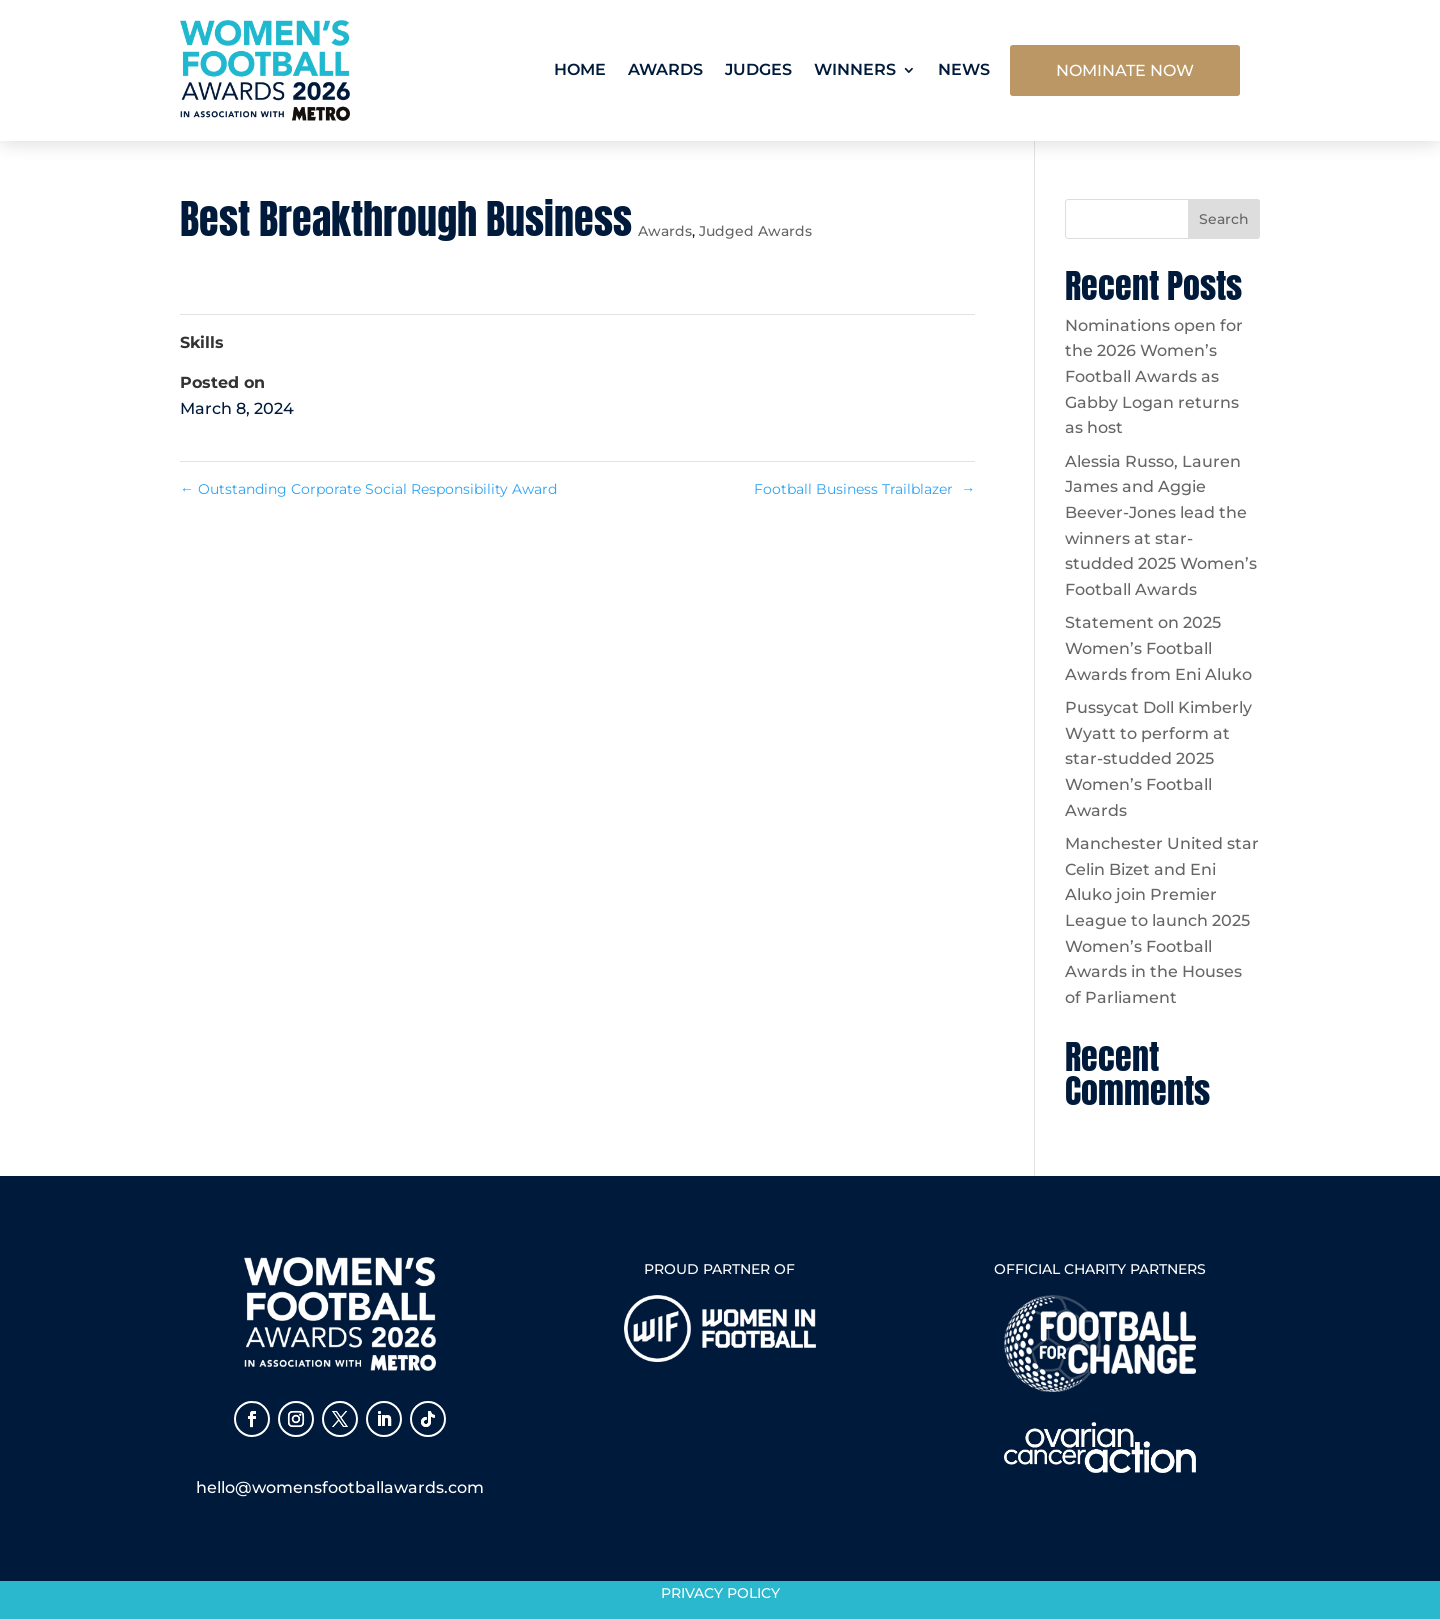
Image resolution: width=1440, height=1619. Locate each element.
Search (1224, 219)
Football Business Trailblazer (864, 489)
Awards (665, 69)
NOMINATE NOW (1125, 70)
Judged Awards (755, 231)
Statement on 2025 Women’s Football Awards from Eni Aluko (1158, 648)
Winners (855, 69)
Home (580, 69)
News (964, 69)
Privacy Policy (720, 1593)
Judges (758, 69)
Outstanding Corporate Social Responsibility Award (370, 489)
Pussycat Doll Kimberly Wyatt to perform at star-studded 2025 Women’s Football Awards (1158, 758)
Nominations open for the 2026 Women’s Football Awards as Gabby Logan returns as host (1154, 376)
